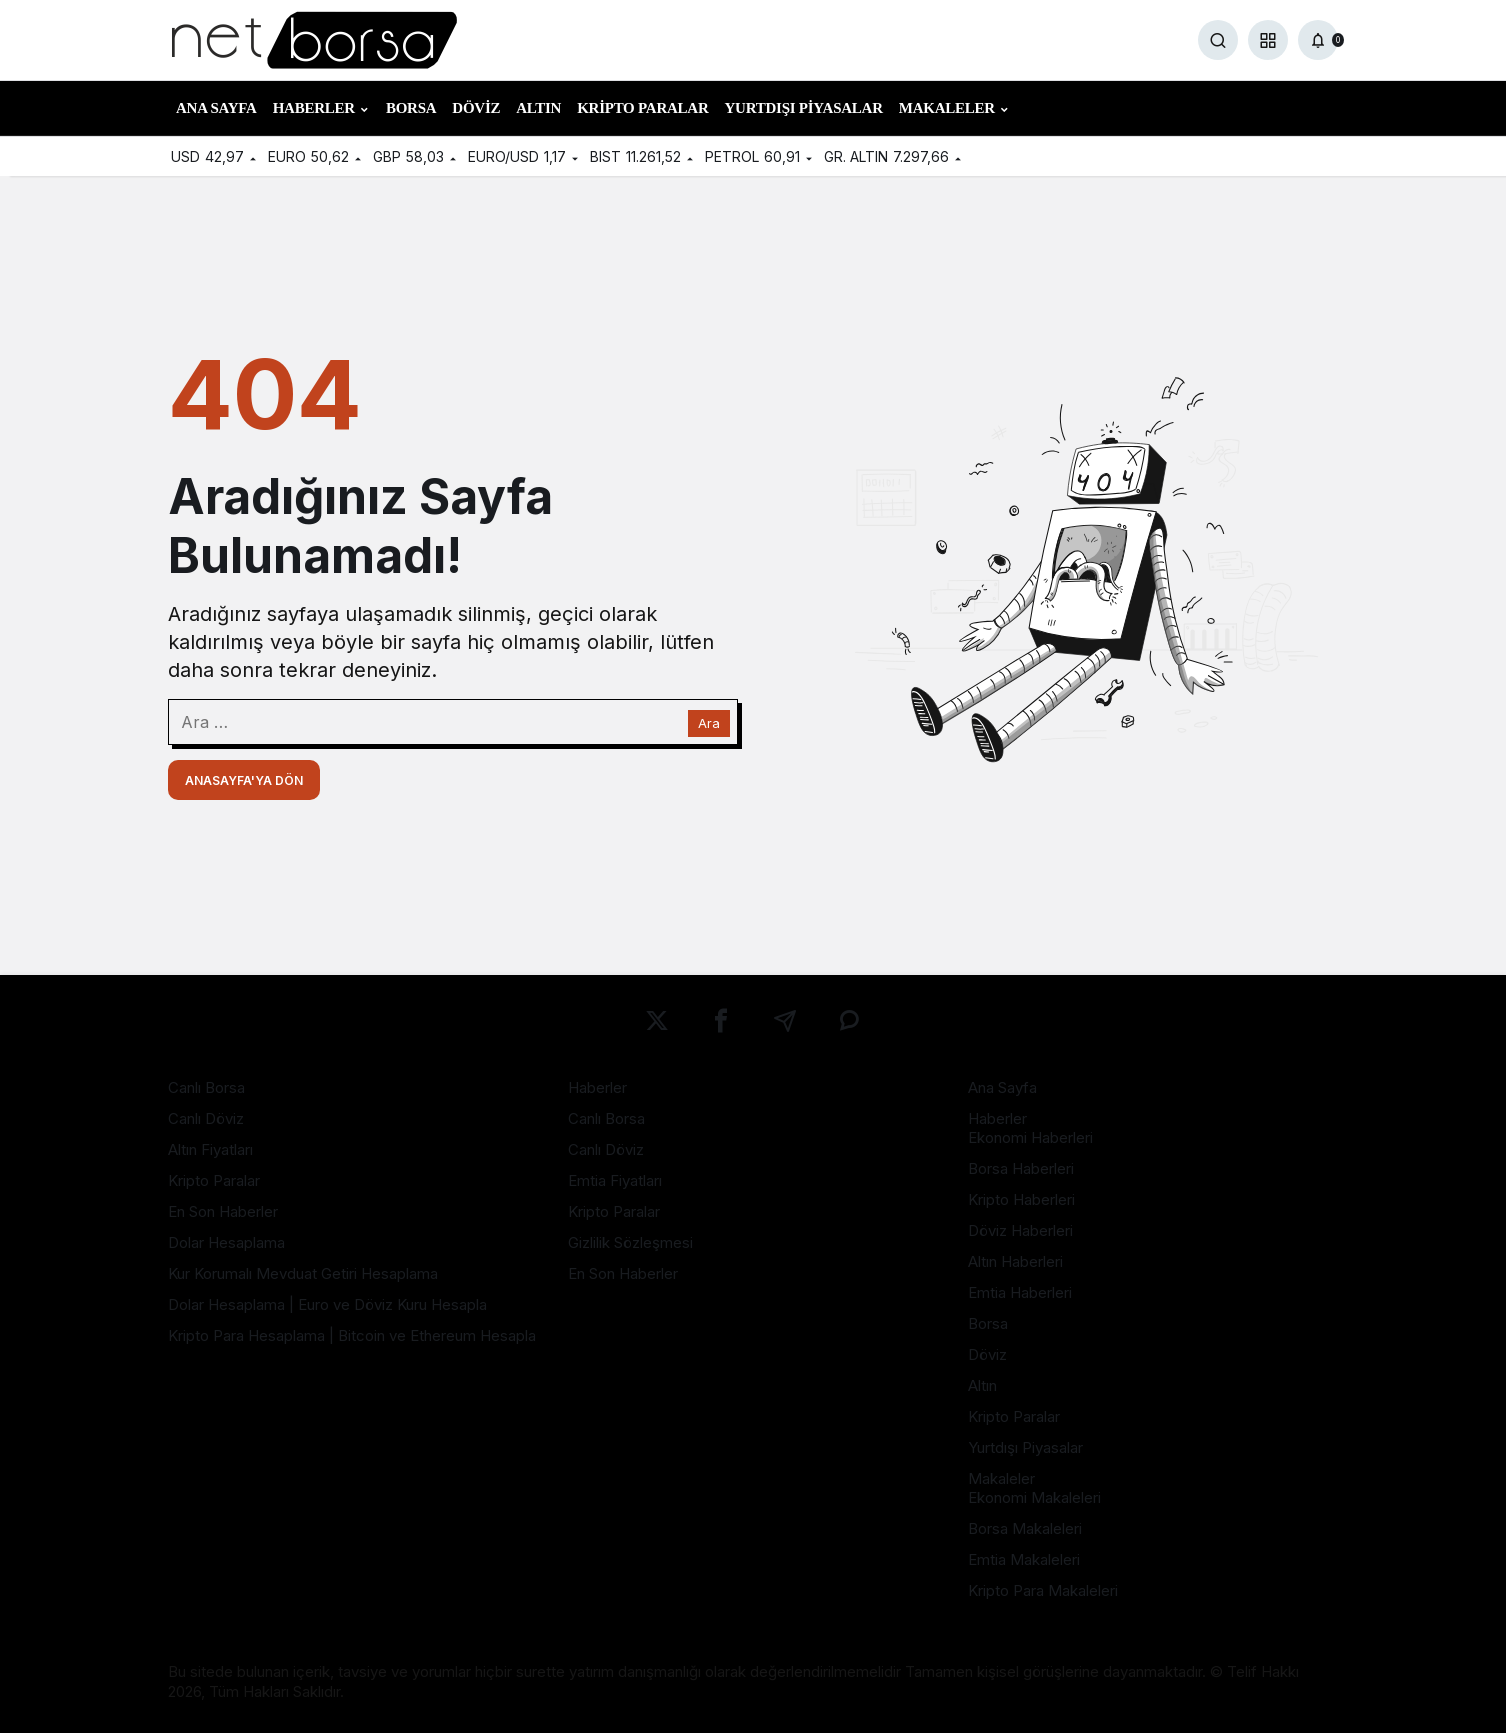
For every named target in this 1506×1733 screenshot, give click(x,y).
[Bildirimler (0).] (1318, 40)
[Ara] (1218, 40)
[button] (1268, 40)
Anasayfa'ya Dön (244, 780)
